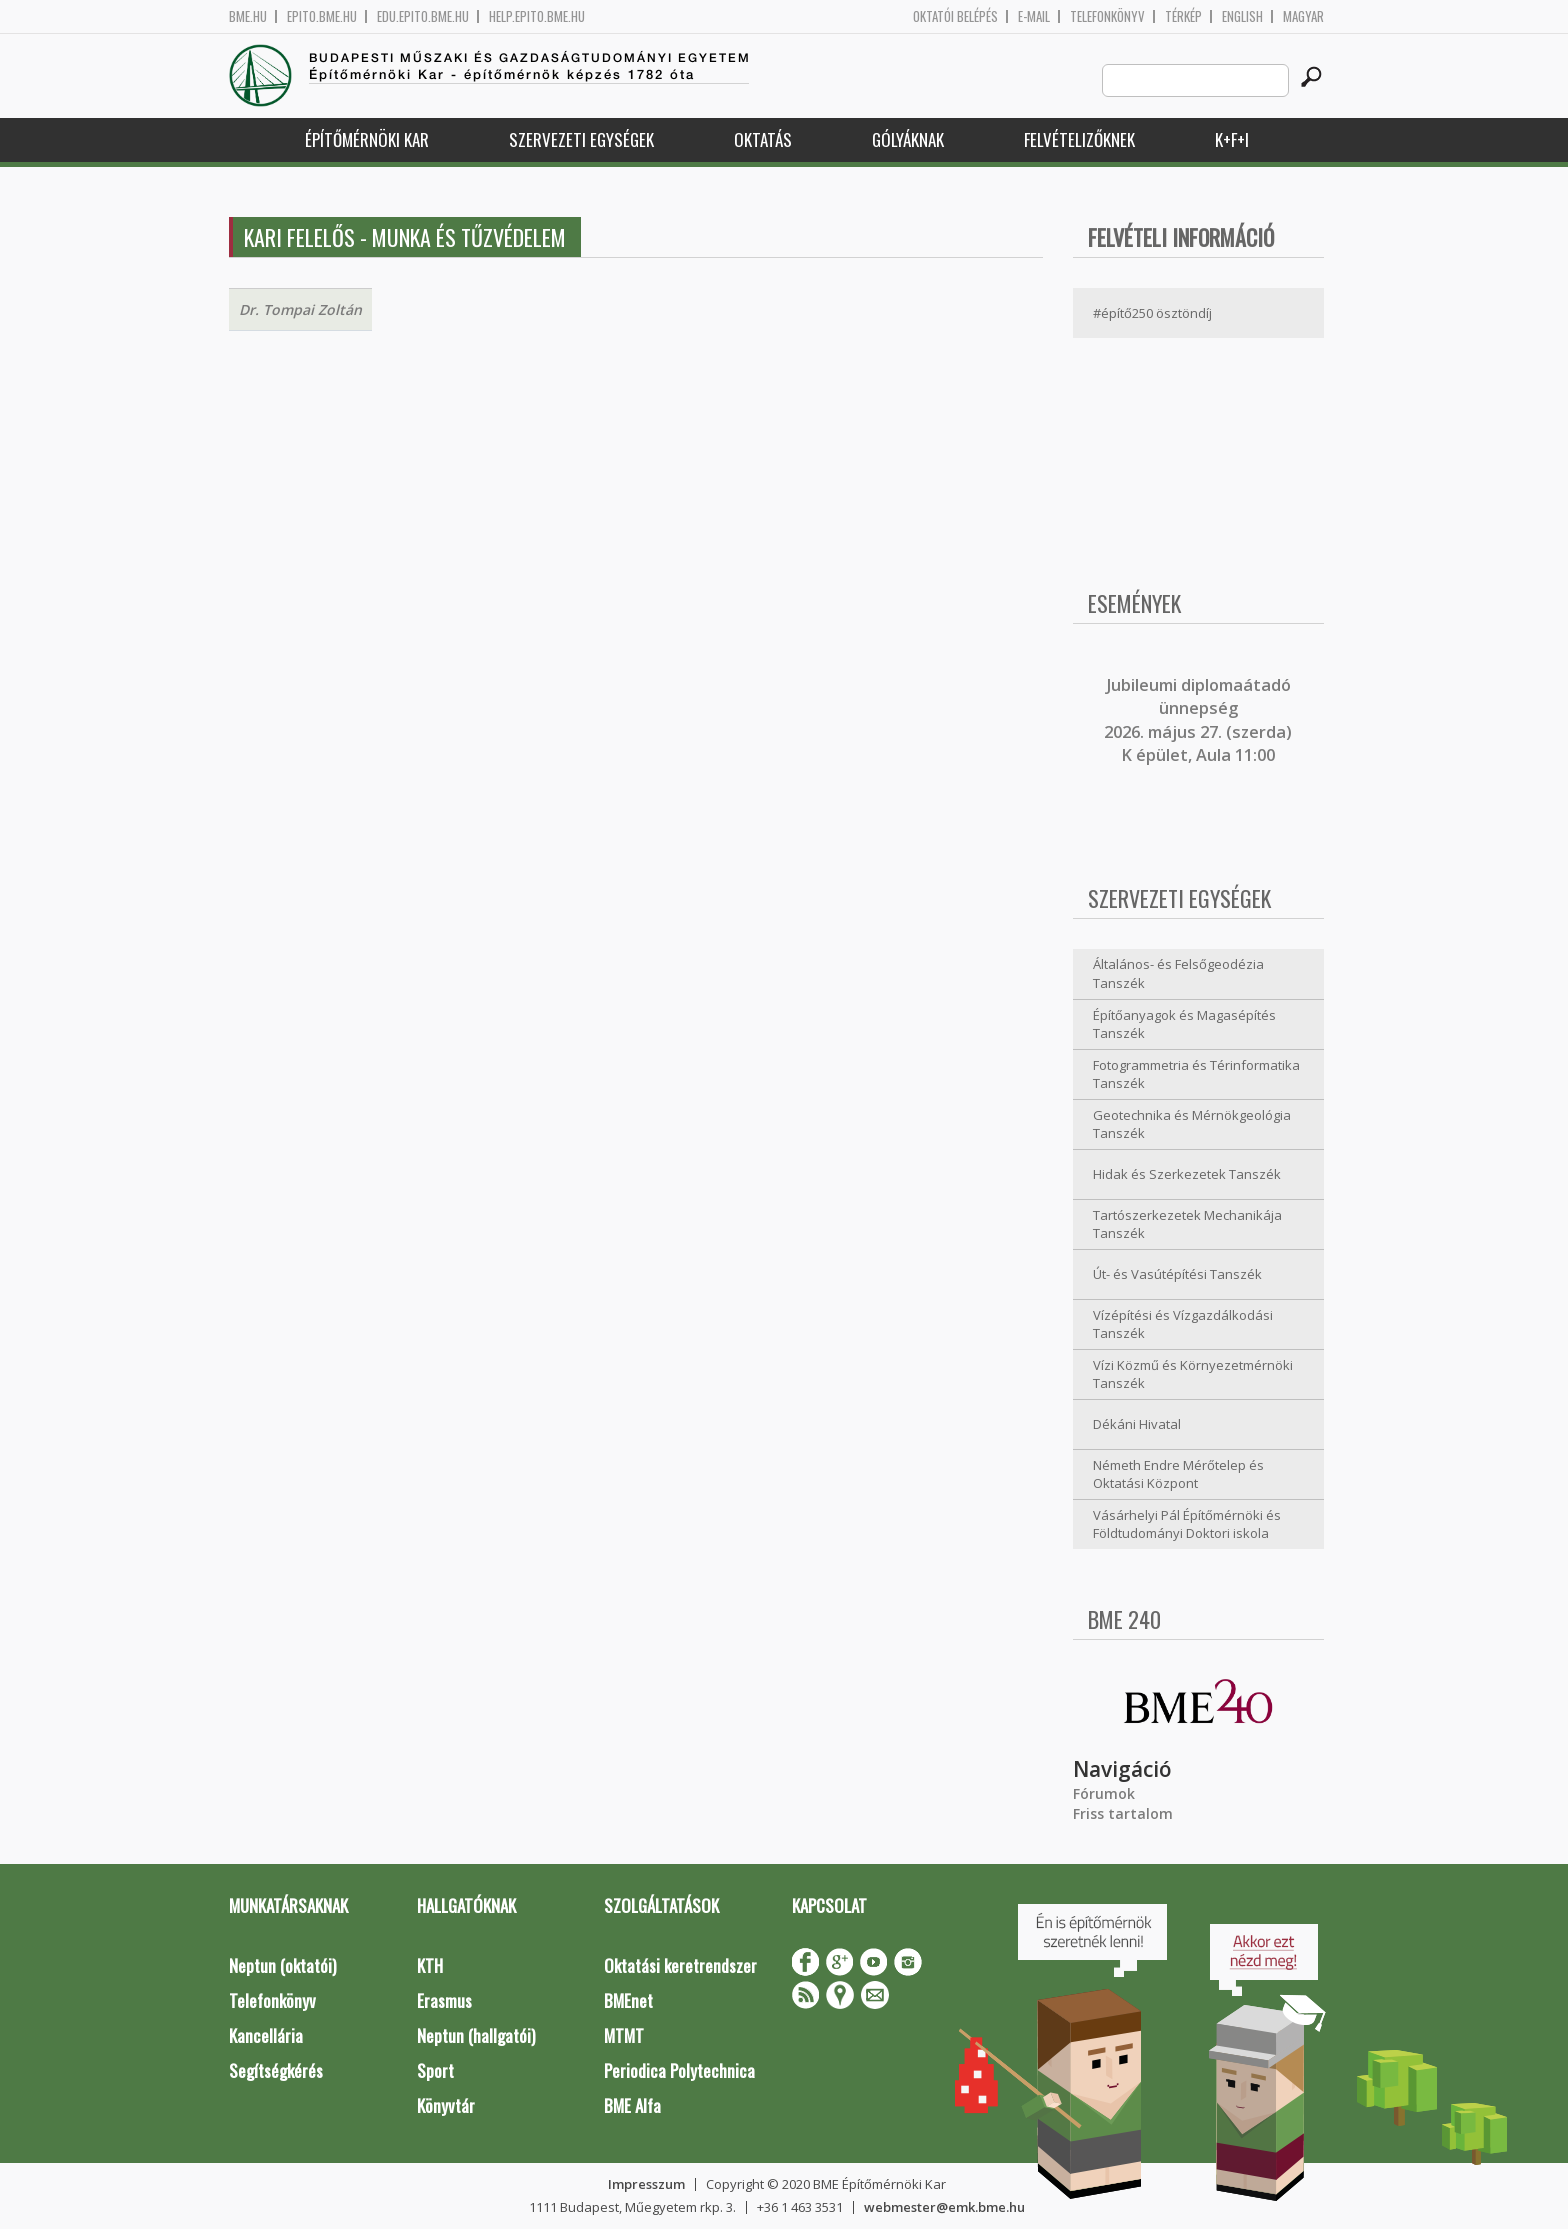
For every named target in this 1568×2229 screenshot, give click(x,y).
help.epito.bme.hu (537, 16)
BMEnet (628, 2000)
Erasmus (444, 2000)
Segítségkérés (276, 2070)
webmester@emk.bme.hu (944, 2207)
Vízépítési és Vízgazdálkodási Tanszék (1183, 1324)
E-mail (1034, 16)
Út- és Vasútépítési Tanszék (1177, 1274)
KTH (430, 1965)
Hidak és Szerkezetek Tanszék (1187, 1174)
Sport (435, 2070)
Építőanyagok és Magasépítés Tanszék (1184, 1024)
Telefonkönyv (1107, 16)
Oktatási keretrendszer (680, 1965)
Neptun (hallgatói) (476, 2035)
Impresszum (646, 2184)
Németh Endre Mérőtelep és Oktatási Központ (1178, 1474)
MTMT (624, 2035)
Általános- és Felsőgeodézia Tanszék (1178, 973)
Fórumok (1104, 1793)
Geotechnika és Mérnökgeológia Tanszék (1192, 1124)
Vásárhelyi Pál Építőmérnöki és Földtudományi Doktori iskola (1187, 1524)
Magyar (1303, 16)
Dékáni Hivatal (1137, 1424)
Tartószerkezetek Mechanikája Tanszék (1187, 1224)
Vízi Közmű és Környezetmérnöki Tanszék (1193, 1374)
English (1242, 16)
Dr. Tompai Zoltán (300, 309)
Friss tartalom (1123, 1813)
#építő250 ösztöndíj (1152, 313)
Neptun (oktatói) (282, 1965)
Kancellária (266, 2035)
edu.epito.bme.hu (423, 16)
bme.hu (248, 16)
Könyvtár (446, 2105)
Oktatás (763, 139)
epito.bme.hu (322, 16)
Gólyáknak (908, 139)
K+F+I (1232, 139)
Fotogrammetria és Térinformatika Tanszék (1196, 1074)
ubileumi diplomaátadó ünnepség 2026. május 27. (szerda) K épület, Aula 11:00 (1198, 720)
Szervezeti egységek (581, 139)
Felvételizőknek (1079, 139)
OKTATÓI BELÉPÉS (955, 16)
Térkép (1183, 16)
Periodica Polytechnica (679, 2070)
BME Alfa (632, 2105)
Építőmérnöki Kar (367, 139)
